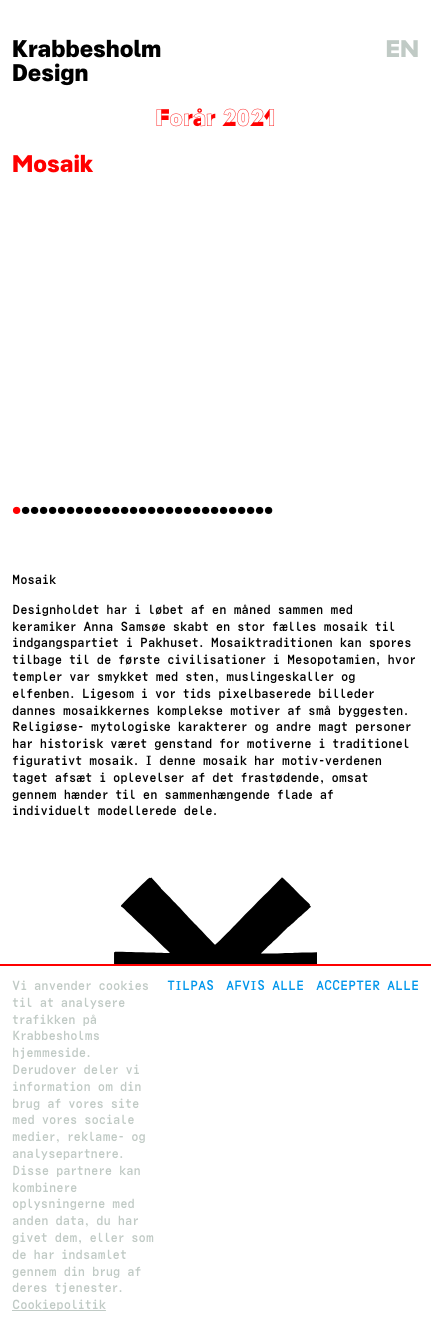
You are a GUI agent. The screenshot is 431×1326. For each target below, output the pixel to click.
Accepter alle (367, 985)
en (402, 49)
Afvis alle (265, 985)
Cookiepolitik (59, 1304)
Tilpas (190, 985)
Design (50, 73)
